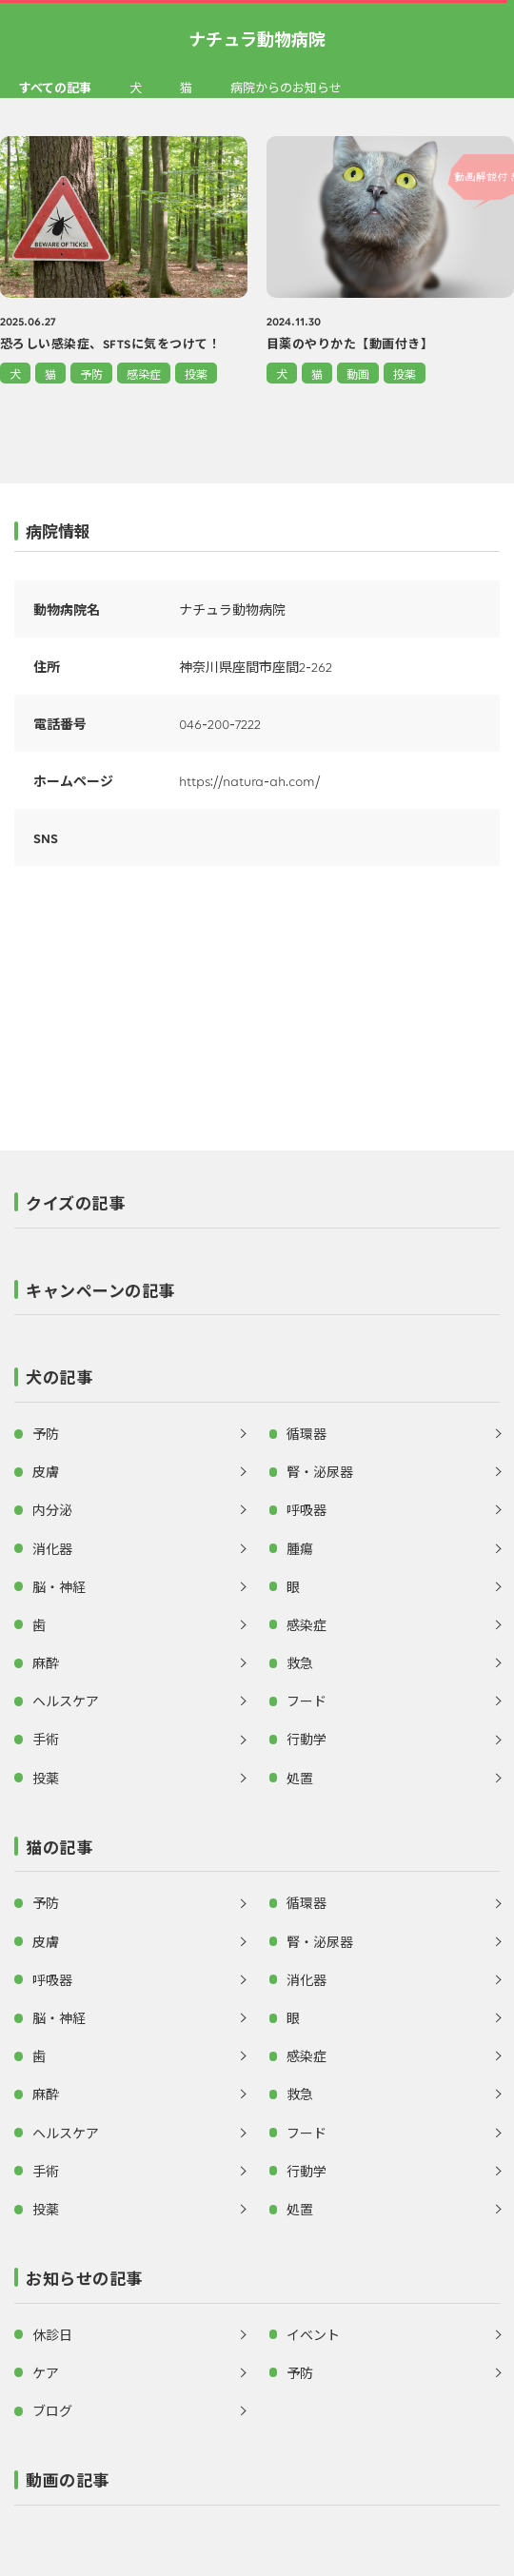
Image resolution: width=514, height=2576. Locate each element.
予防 (91, 373)
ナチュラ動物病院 (257, 38)
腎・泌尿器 (320, 1471)
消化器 (52, 1548)
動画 (357, 373)
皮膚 (45, 1471)
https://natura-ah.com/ (249, 780)
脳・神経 (59, 1586)
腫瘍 (300, 1548)
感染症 (144, 373)
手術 (45, 1738)
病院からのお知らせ (286, 87)
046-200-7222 (220, 723)
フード (306, 1700)
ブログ (52, 2410)
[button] (257, 1209)
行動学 (306, 1738)
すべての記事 (55, 87)
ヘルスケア (65, 1700)
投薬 (196, 373)
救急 (300, 1662)
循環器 (306, 1433)
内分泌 (52, 1509)
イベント (313, 2334)
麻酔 (45, 1662)
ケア (45, 2372)
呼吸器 (306, 1509)
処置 (300, 1777)
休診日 (52, 2334)
